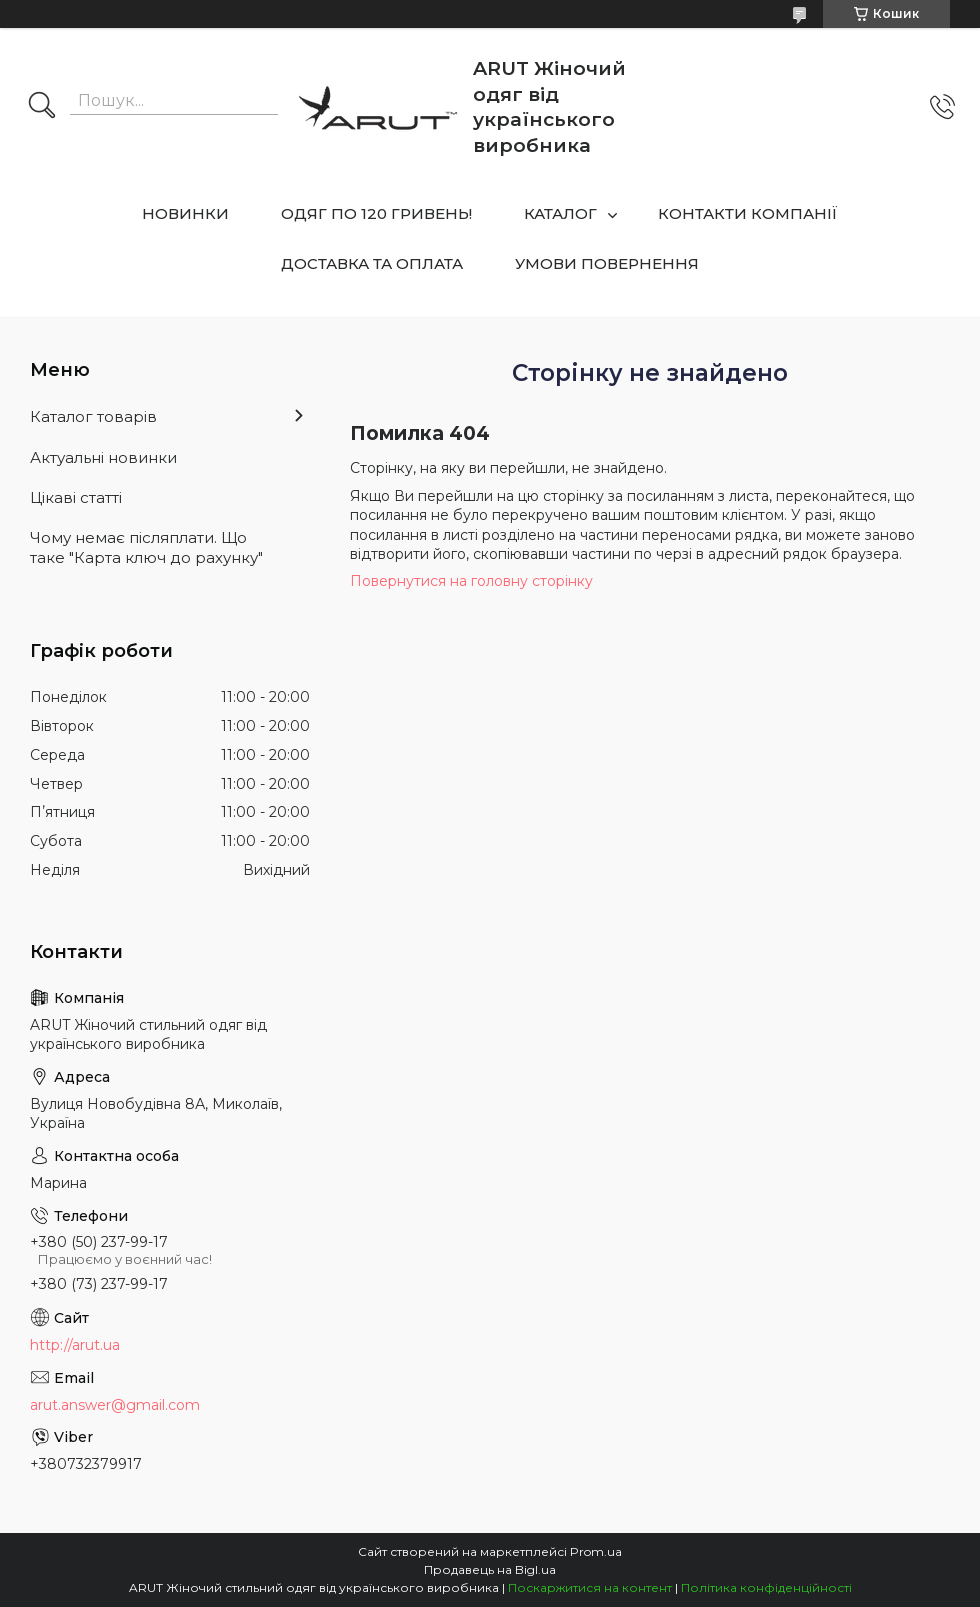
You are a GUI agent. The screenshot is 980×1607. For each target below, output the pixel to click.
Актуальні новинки (103, 457)
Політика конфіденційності (766, 1587)
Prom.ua (596, 1551)
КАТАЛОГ (560, 213)
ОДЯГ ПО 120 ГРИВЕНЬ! (376, 213)
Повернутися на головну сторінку (471, 581)
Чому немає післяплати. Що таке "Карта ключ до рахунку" (146, 547)
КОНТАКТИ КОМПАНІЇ (748, 213)
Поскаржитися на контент (590, 1587)
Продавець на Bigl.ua (490, 1569)
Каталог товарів (93, 416)
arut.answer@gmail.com (115, 1405)
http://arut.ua (75, 1345)
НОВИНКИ (185, 213)
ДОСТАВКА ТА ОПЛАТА (372, 263)
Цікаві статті (76, 497)
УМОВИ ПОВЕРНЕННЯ (607, 263)
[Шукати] (42, 107)
